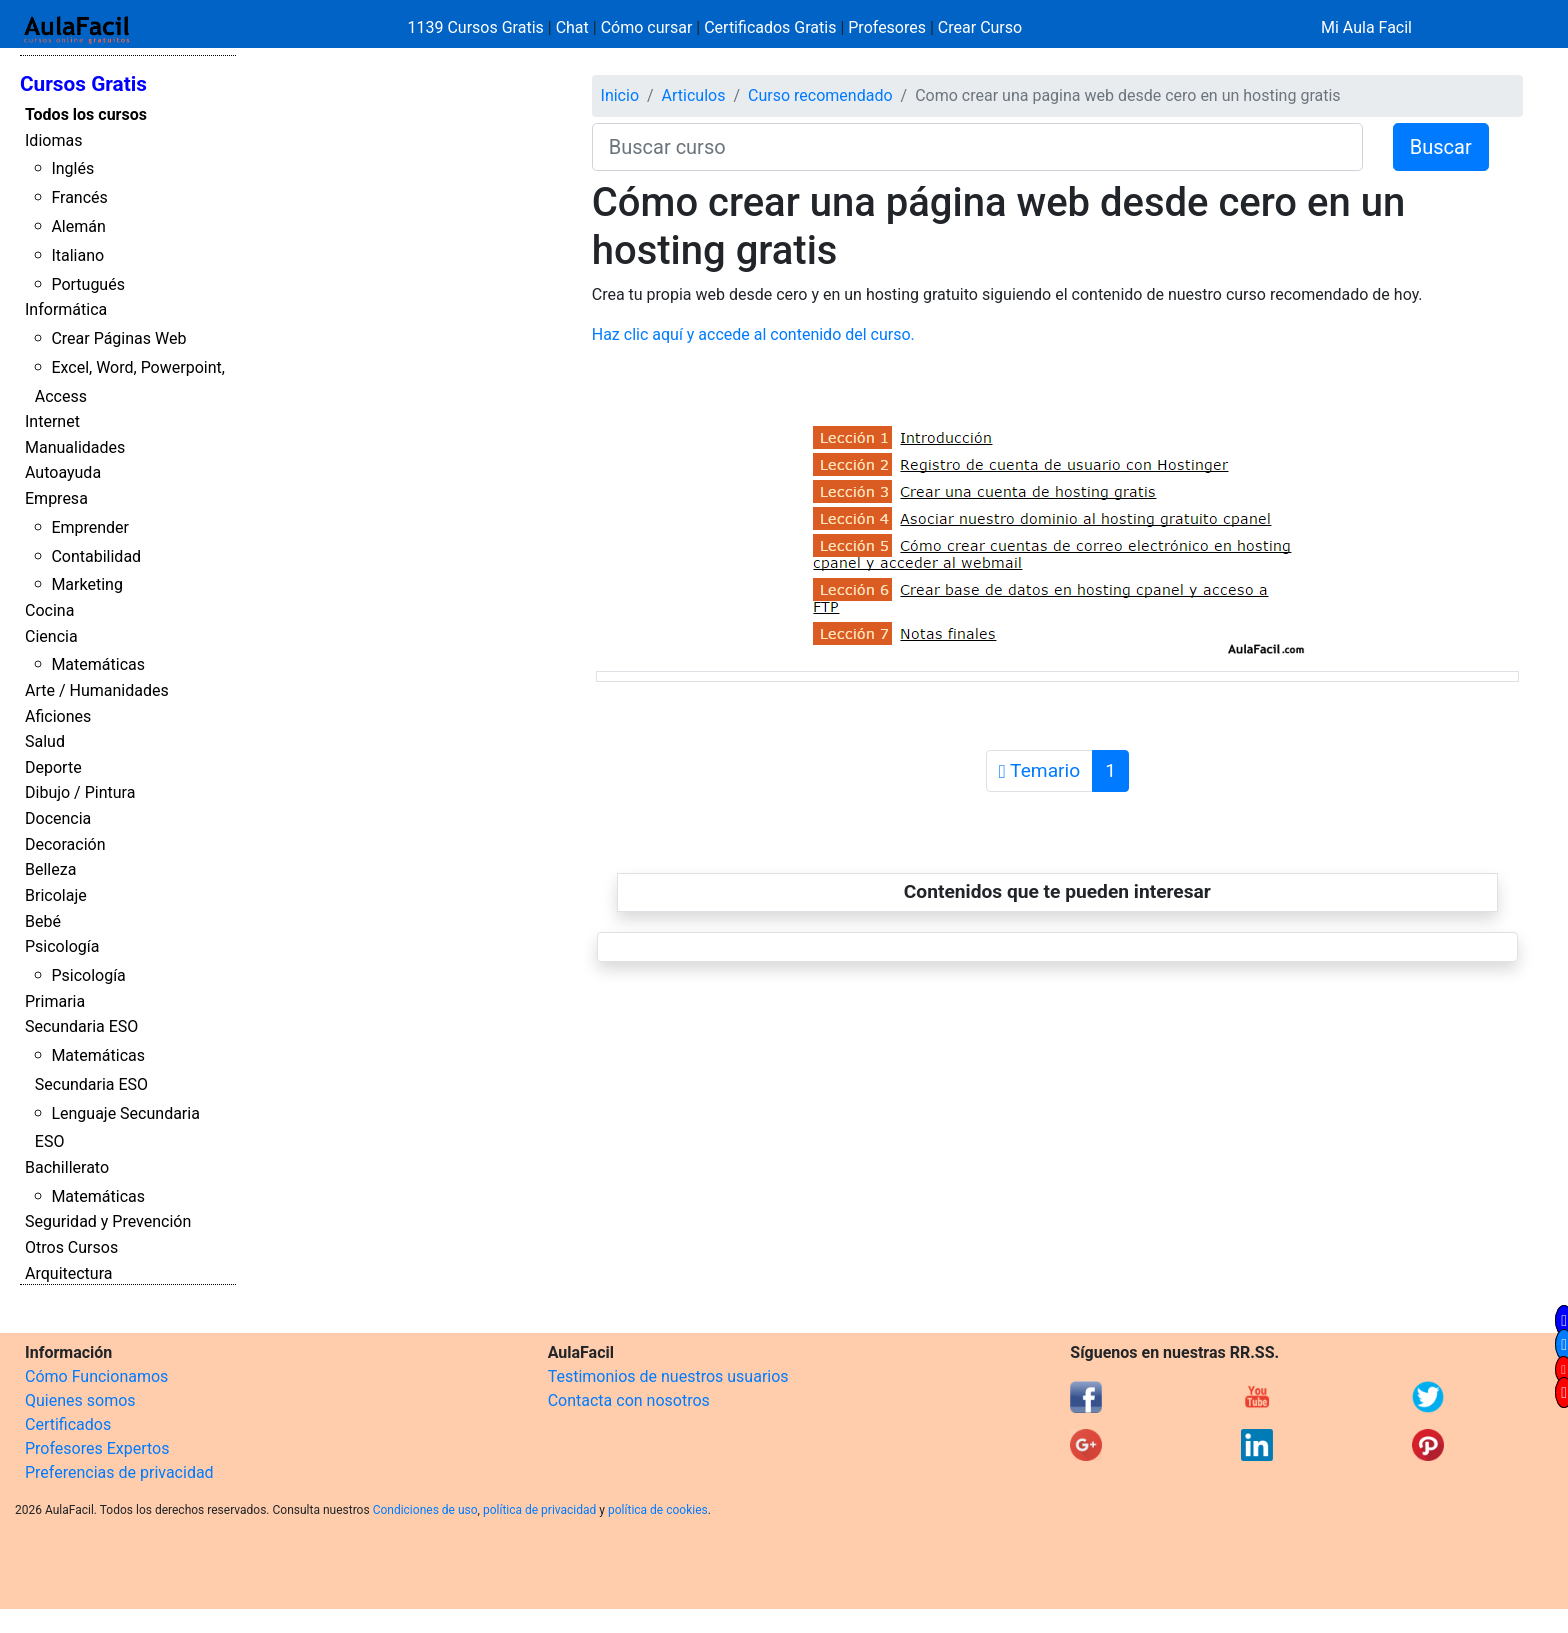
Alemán (78, 226)
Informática (66, 309)
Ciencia (51, 636)
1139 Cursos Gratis (478, 27)
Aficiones (58, 716)
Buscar (1441, 147)
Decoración (65, 844)
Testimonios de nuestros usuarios (668, 1376)
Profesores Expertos (97, 1448)
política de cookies (658, 1510)
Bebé (43, 921)
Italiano (77, 255)
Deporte (53, 767)
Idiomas (53, 140)
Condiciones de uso (425, 1510)
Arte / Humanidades (97, 690)
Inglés (72, 168)
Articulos (694, 95)
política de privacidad (539, 1510)
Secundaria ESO (81, 1026)
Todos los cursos (86, 114)
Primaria (55, 1001)
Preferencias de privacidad (119, 1472)
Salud (45, 741)
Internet (52, 421)
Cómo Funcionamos (96, 1376)
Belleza (50, 869)
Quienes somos (80, 1400)
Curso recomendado (820, 95)
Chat (572, 27)
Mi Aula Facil (1366, 27)
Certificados (68, 1424)
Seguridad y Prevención (108, 1221)
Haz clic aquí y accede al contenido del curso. (753, 334)
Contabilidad (96, 556)
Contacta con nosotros (629, 1400)
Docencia (58, 818)
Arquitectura (68, 1273)
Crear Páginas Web (118, 338)
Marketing (86, 584)
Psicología (62, 946)
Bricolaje (56, 895)
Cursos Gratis (83, 84)
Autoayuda (63, 472)
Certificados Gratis (770, 27)
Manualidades (75, 447)
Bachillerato (67, 1167)
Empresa (56, 498)
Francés (79, 197)
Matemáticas (98, 664)
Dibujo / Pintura (80, 792)
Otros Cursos (71, 1247)
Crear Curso (980, 27)
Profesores (887, 27)
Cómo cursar (647, 27)
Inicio (620, 95)
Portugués (88, 284)
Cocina (49, 610)
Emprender (90, 527)
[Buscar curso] (977, 147)
